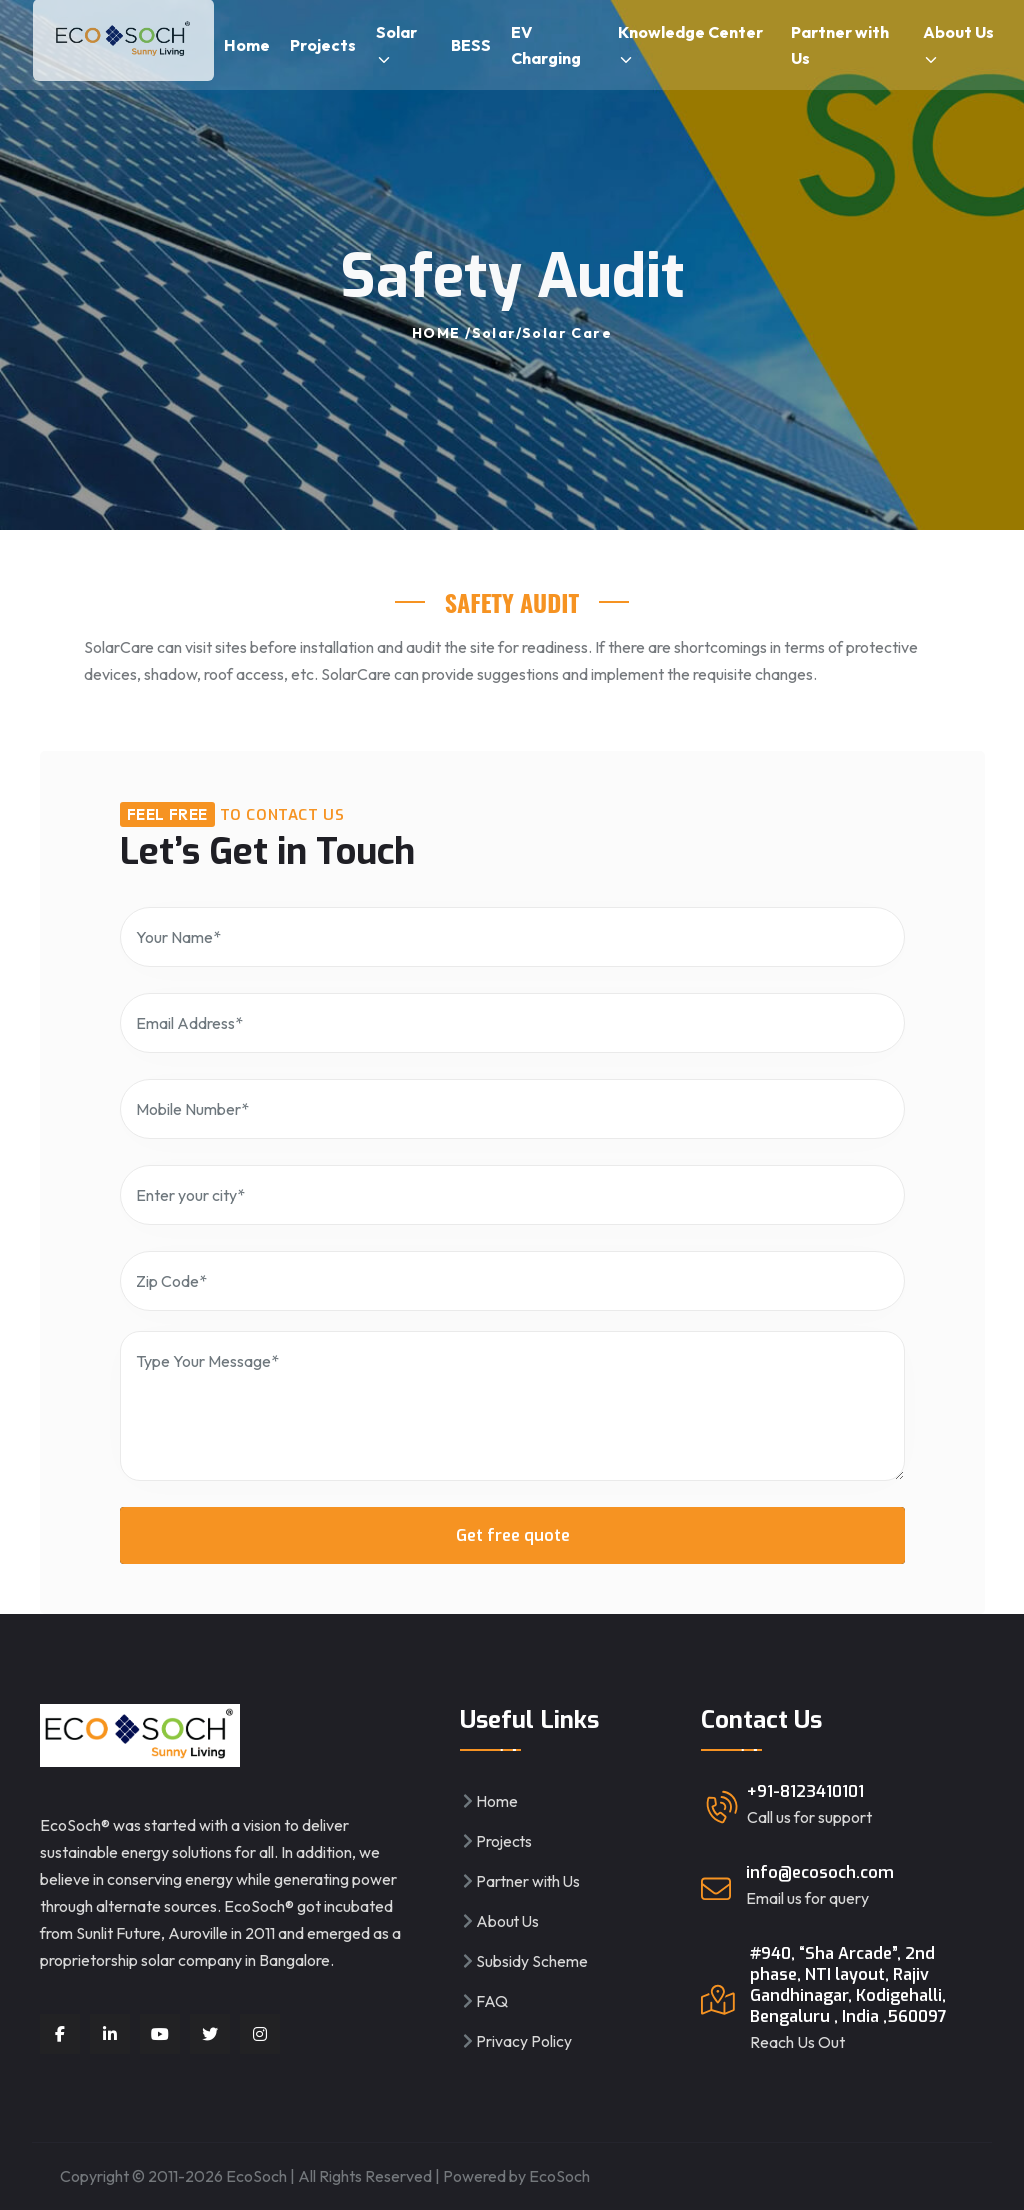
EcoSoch (559, 2176)
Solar (396, 45)
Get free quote (512, 1535)
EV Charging (546, 45)
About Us (958, 45)
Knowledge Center (690, 45)
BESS (471, 45)
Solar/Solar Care (542, 333)
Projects (323, 45)
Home (247, 45)
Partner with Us (840, 45)
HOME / (441, 333)
